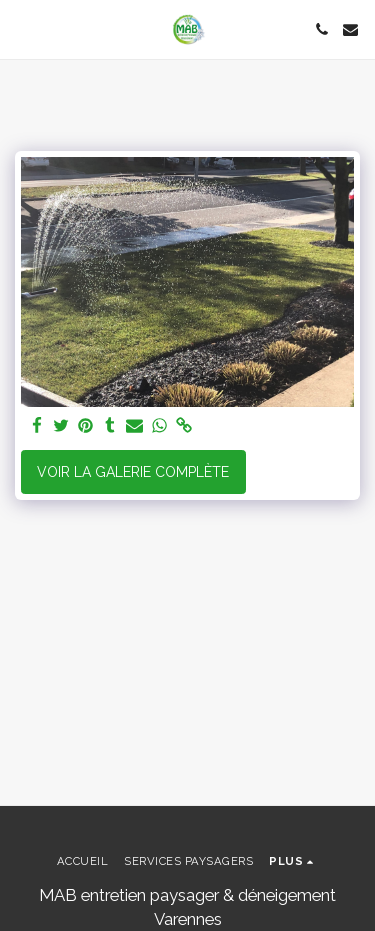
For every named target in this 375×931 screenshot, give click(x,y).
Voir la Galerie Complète (133, 472)
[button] (22, 29)
